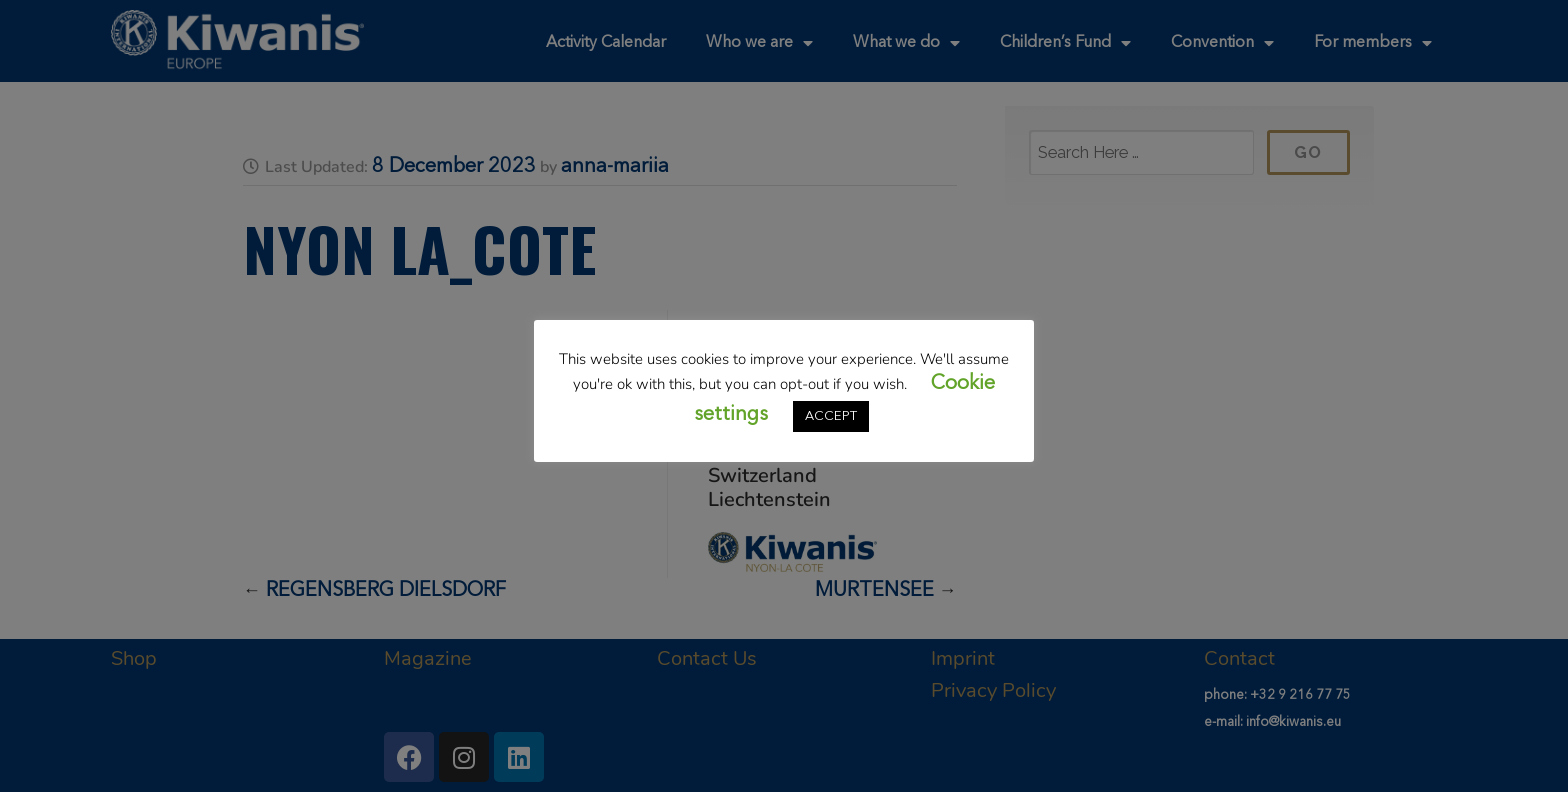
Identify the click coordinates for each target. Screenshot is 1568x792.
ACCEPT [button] (831, 416)
